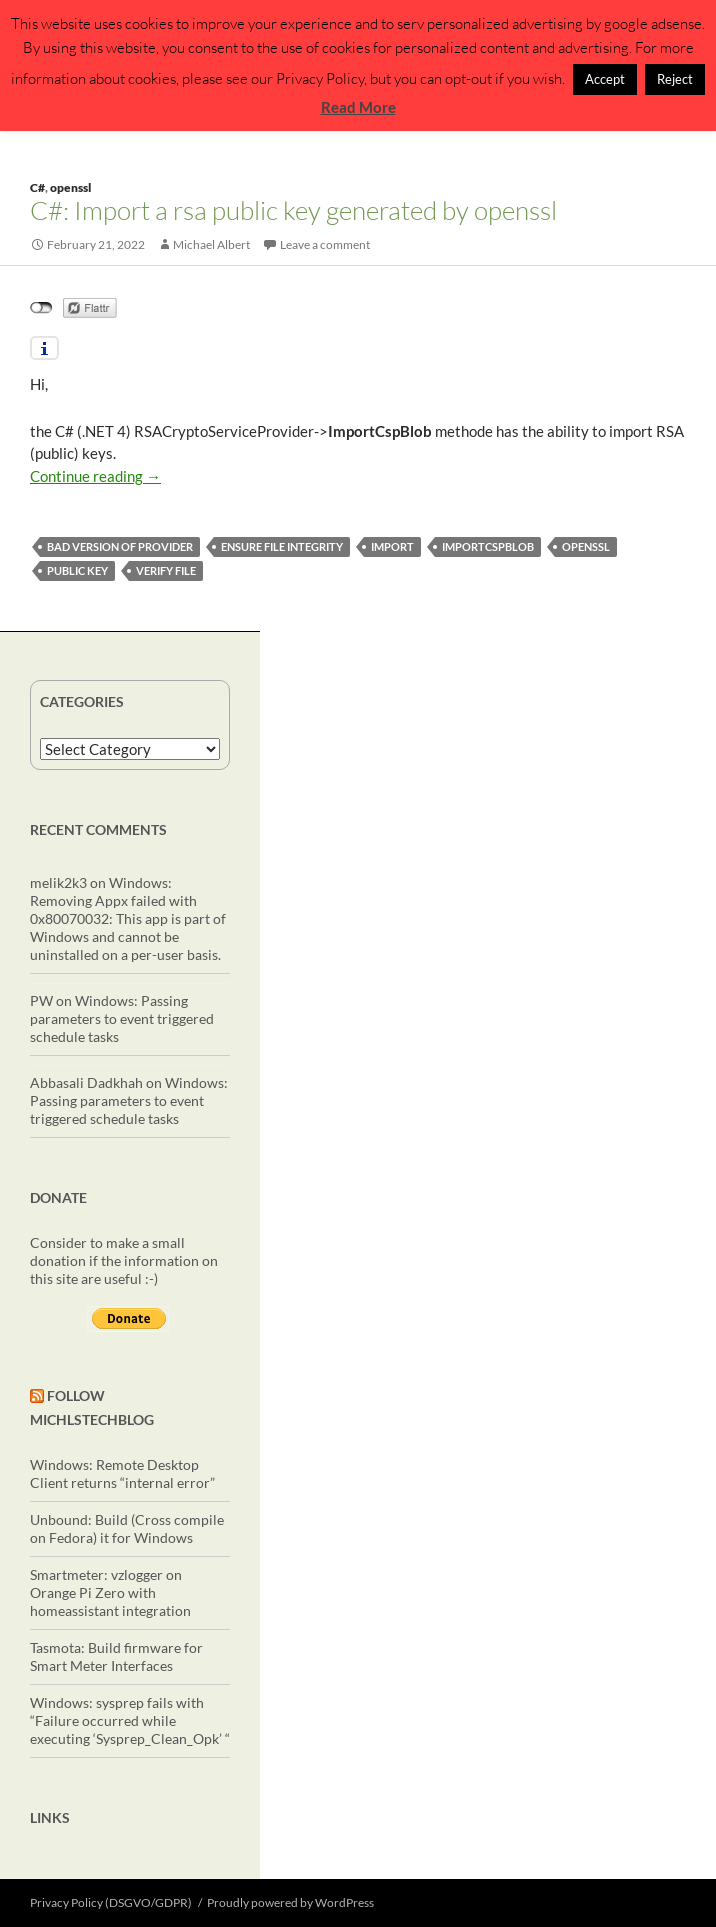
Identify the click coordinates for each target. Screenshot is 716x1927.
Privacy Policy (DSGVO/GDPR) (111, 1902)
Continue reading (95, 476)
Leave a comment (325, 244)
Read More (358, 107)
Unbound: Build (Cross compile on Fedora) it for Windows (127, 1528)
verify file (166, 570)
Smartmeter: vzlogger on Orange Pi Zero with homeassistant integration (110, 1592)
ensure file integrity (282, 546)
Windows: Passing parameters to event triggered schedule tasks (122, 1018)
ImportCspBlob (488, 546)
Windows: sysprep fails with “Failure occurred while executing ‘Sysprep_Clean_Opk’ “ (130, 1720)
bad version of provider (120, 546)
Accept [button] (605, 79)
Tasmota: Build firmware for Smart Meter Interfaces (116, 1656)
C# (37, 187)
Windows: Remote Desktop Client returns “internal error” (122, 1473)
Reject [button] (675, 79)
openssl (70, 187)
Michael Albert (211, 244)
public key (77, 570)
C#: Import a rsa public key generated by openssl (293, 210)
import (392, 546)
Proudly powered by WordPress (290, 1902)
